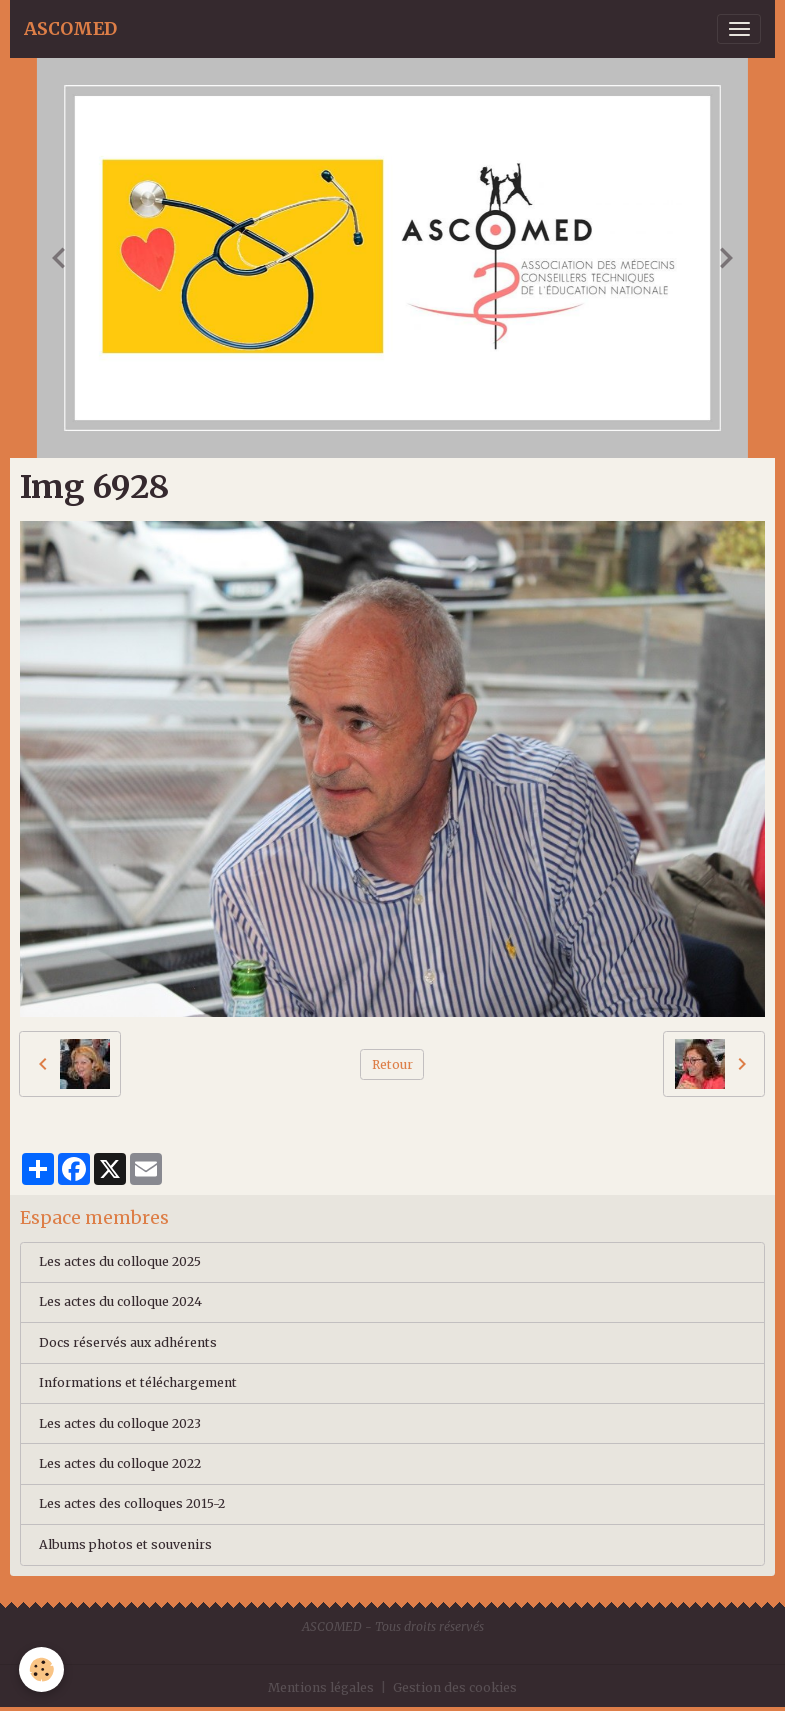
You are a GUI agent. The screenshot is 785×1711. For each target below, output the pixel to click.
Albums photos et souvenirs (125, 1544)
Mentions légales (321, 1687)
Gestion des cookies (455, 1687)
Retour (392, 1064)
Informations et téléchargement (138, 1382)
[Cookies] (42, 1669)
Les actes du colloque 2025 (120, 1261)
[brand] (70, 29)
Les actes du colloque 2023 (120, 1423)
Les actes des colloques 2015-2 (132, 1503)
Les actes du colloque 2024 (120, 1301)
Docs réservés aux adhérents (128, 1342)
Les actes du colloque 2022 (120, 1463)
